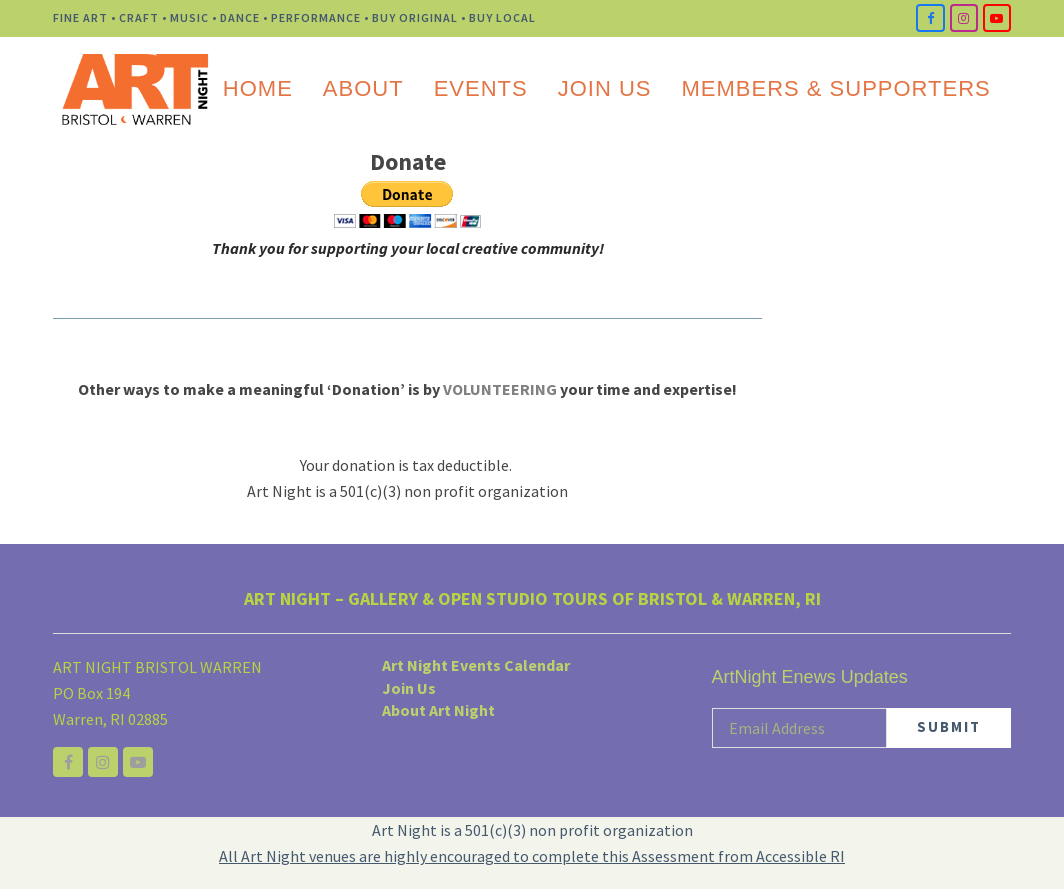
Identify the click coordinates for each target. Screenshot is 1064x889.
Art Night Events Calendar (476, 665)
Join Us (409, 688)
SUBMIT (949, 726)
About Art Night (438, 710)
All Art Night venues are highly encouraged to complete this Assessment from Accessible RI (532, 856)
